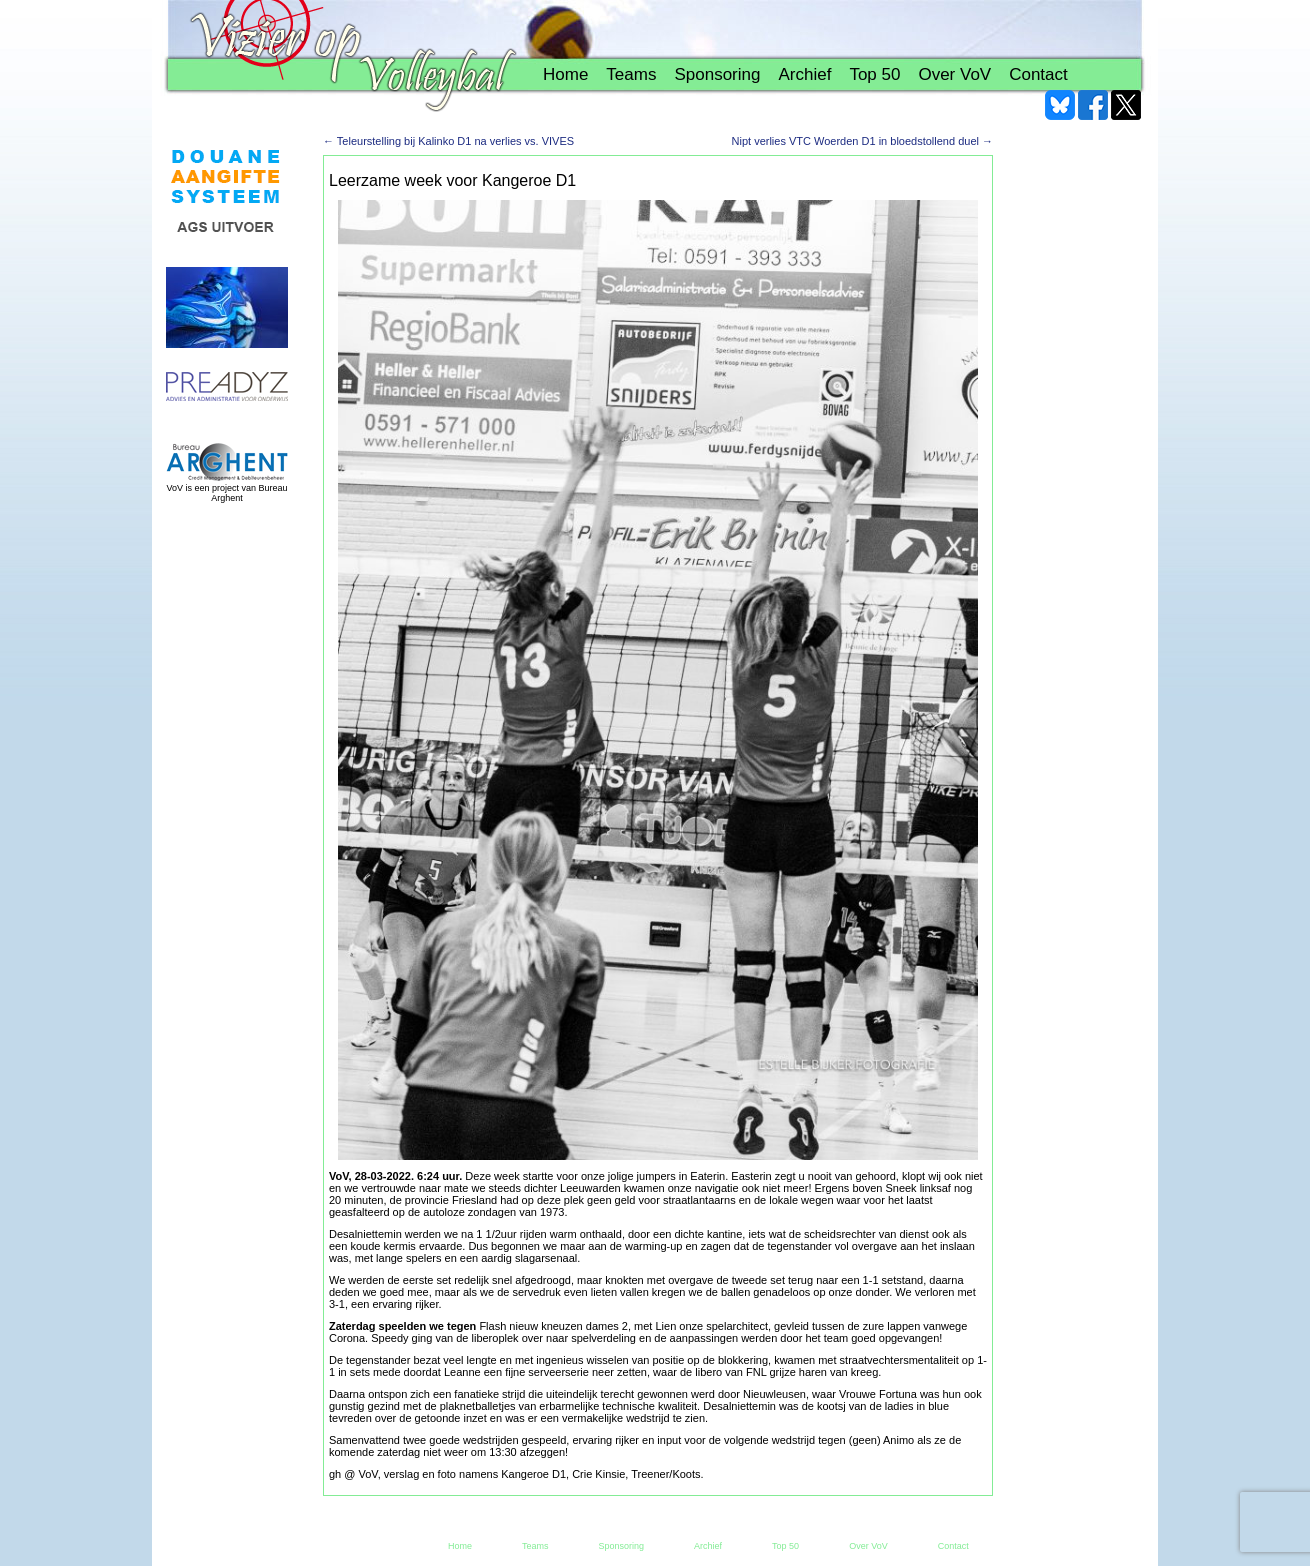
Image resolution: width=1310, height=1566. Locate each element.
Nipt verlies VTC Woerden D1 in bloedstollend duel (862, 141)
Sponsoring (717, 74)
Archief (804, 74)
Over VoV (954, 74)
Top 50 (874, 74)
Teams (631, 74)
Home (565, 74)
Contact (1038, 74)
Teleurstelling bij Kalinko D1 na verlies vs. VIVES (448, 141)
